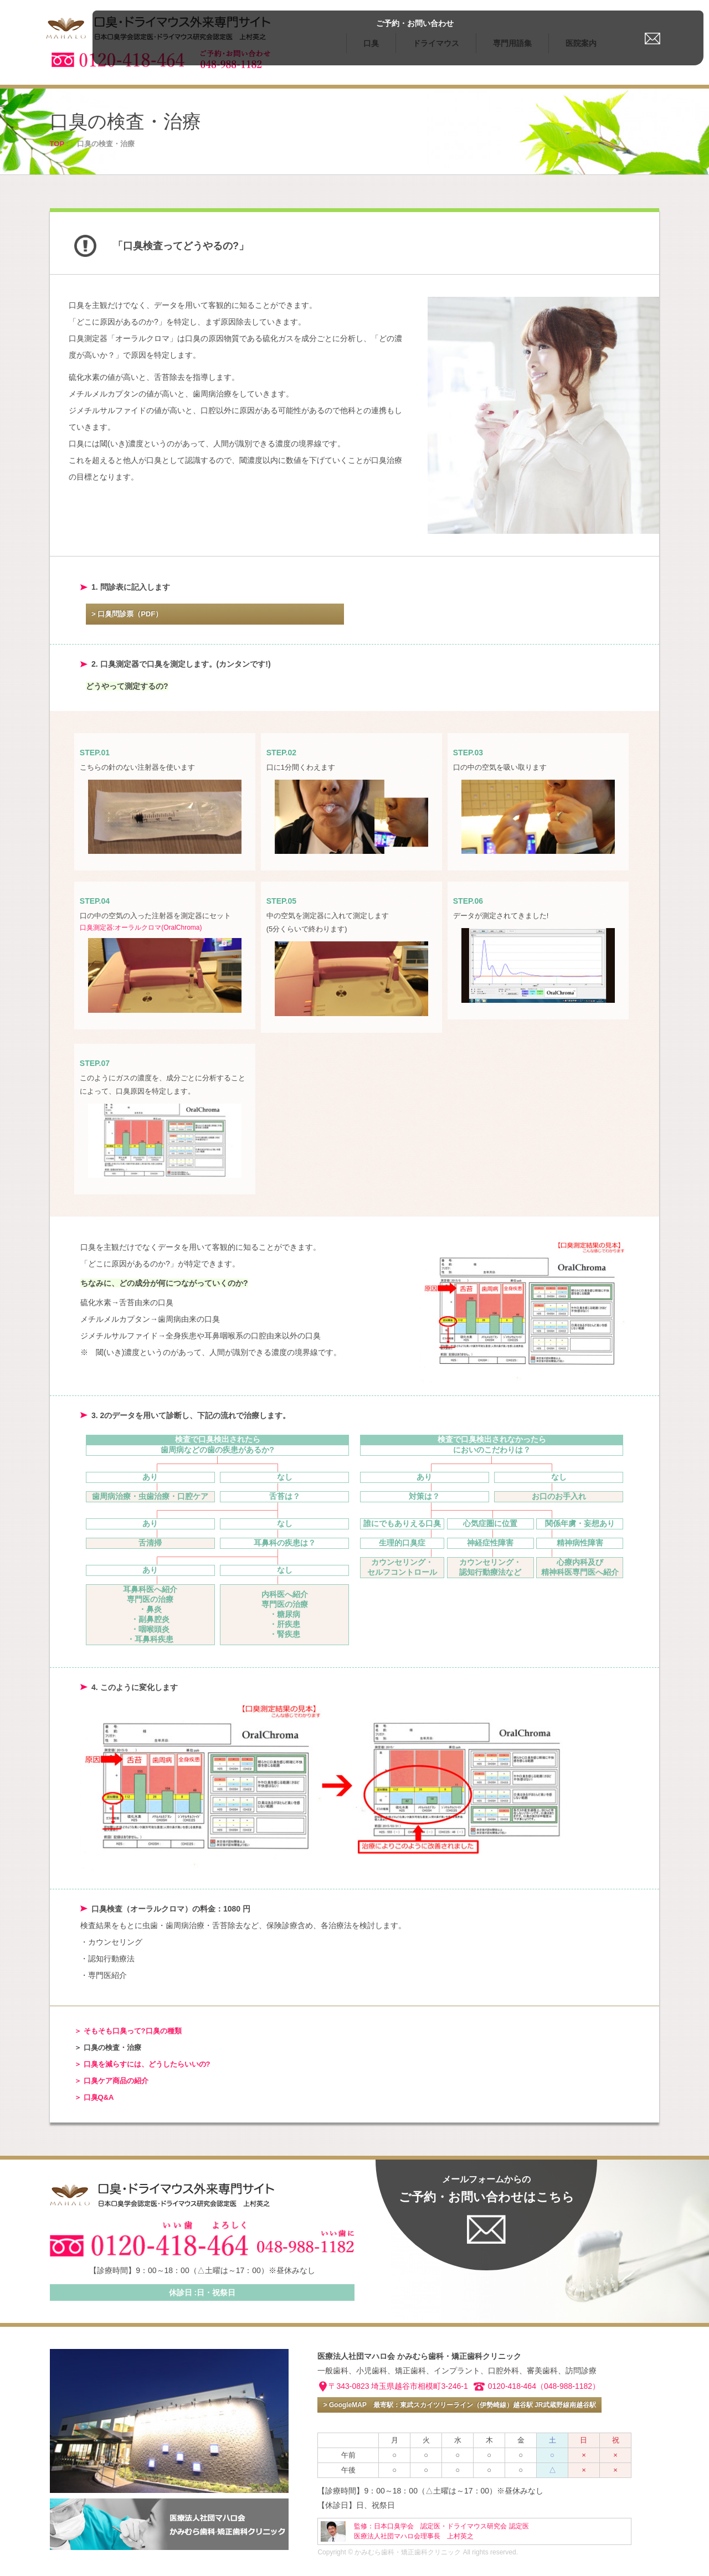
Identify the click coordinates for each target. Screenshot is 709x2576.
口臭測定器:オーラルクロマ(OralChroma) (141, 927)
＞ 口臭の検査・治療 (107, 2047)
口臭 (371, 43)
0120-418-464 (512, 2386)
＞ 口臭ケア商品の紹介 (111, 2081)
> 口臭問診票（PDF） (126, 614)
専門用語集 (512, 43)
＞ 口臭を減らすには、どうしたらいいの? (142, 2064)
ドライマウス (436, 43)
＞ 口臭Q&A (94, 2097)
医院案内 (581, 43)
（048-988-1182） (568, 2386)
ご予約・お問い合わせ (653, 12)
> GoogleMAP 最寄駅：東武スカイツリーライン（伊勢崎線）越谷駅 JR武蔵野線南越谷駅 (459, 2405)
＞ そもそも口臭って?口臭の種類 (128, 2031)
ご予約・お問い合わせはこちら (486, 2189)
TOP (57, 144)
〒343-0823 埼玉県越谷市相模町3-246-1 (397, 2386)
